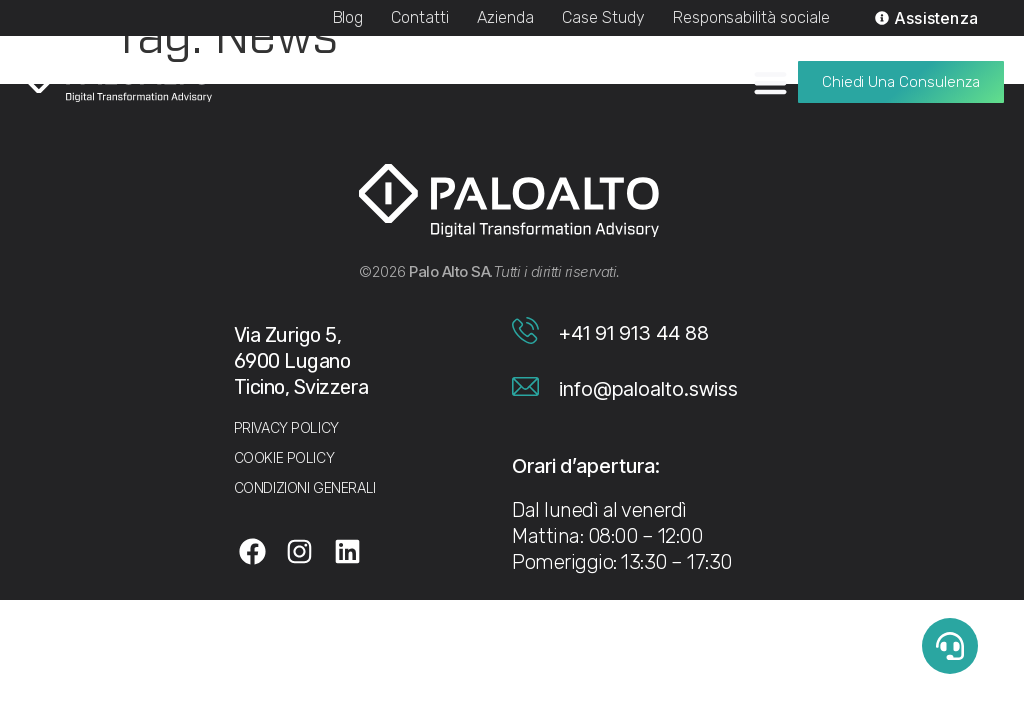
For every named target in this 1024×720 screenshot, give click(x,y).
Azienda (505, 17)
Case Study (603, 17)
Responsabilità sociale (751, 17)
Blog (348, 17)
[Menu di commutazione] (770, 81)
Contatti (420, 17)
